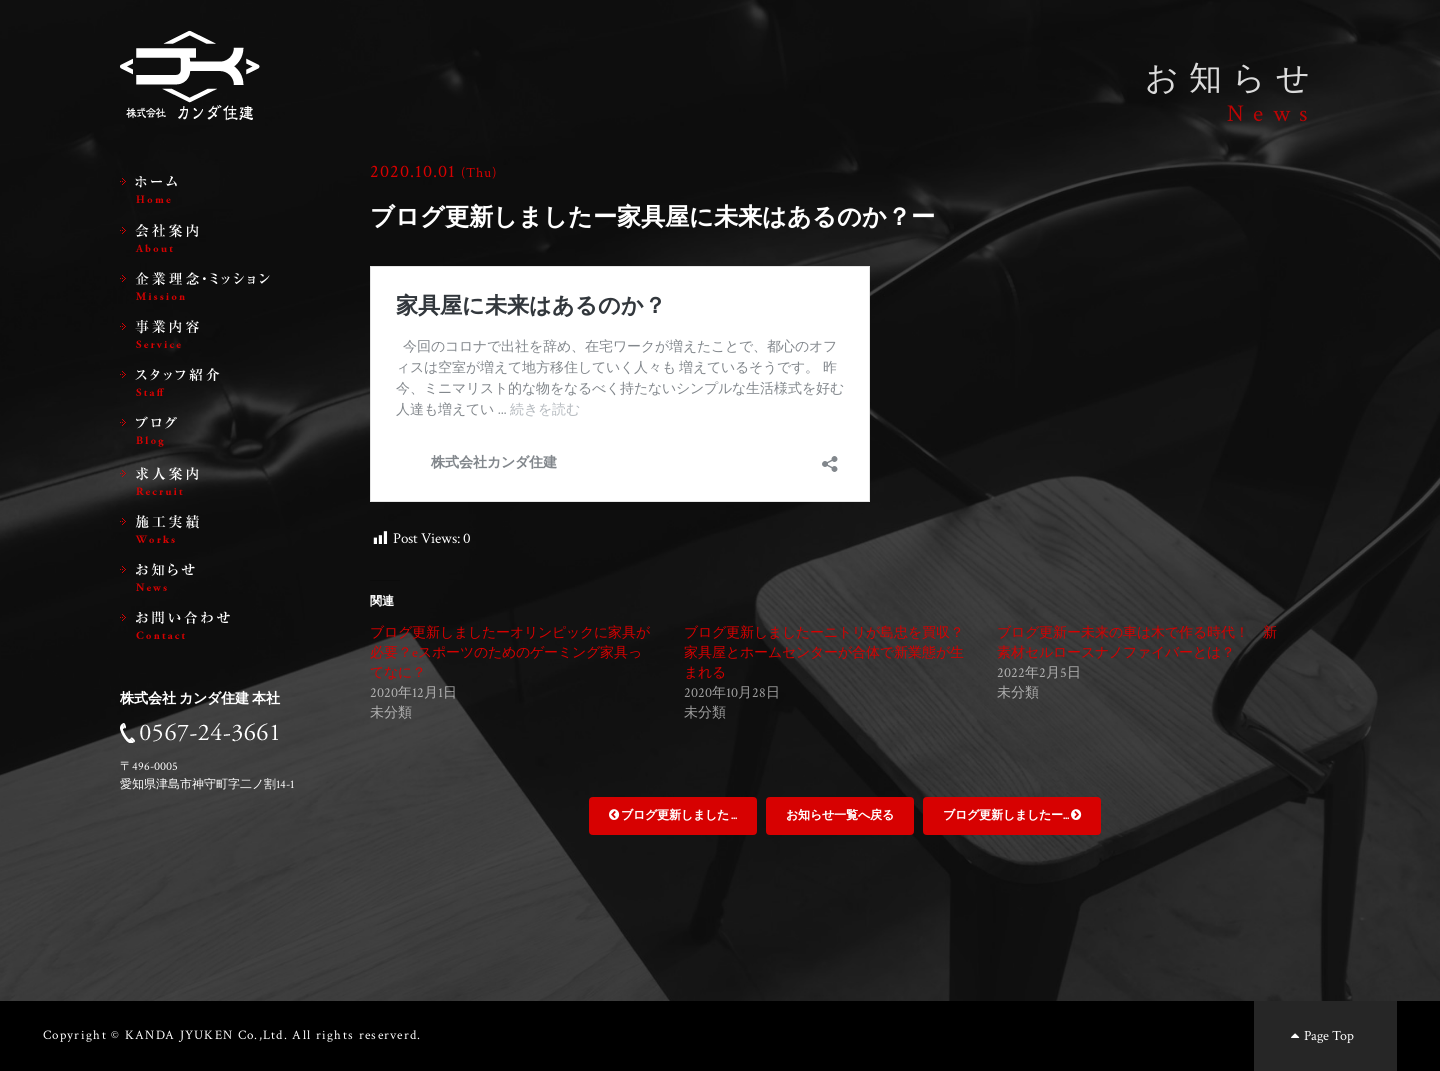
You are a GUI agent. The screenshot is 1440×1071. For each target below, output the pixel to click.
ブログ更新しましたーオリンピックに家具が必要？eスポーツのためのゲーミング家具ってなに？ (510, 653)
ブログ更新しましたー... (1012, 815)
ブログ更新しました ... (673, 815)
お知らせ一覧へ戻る (840, 815)
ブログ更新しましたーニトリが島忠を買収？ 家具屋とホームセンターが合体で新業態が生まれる (831, 653)
